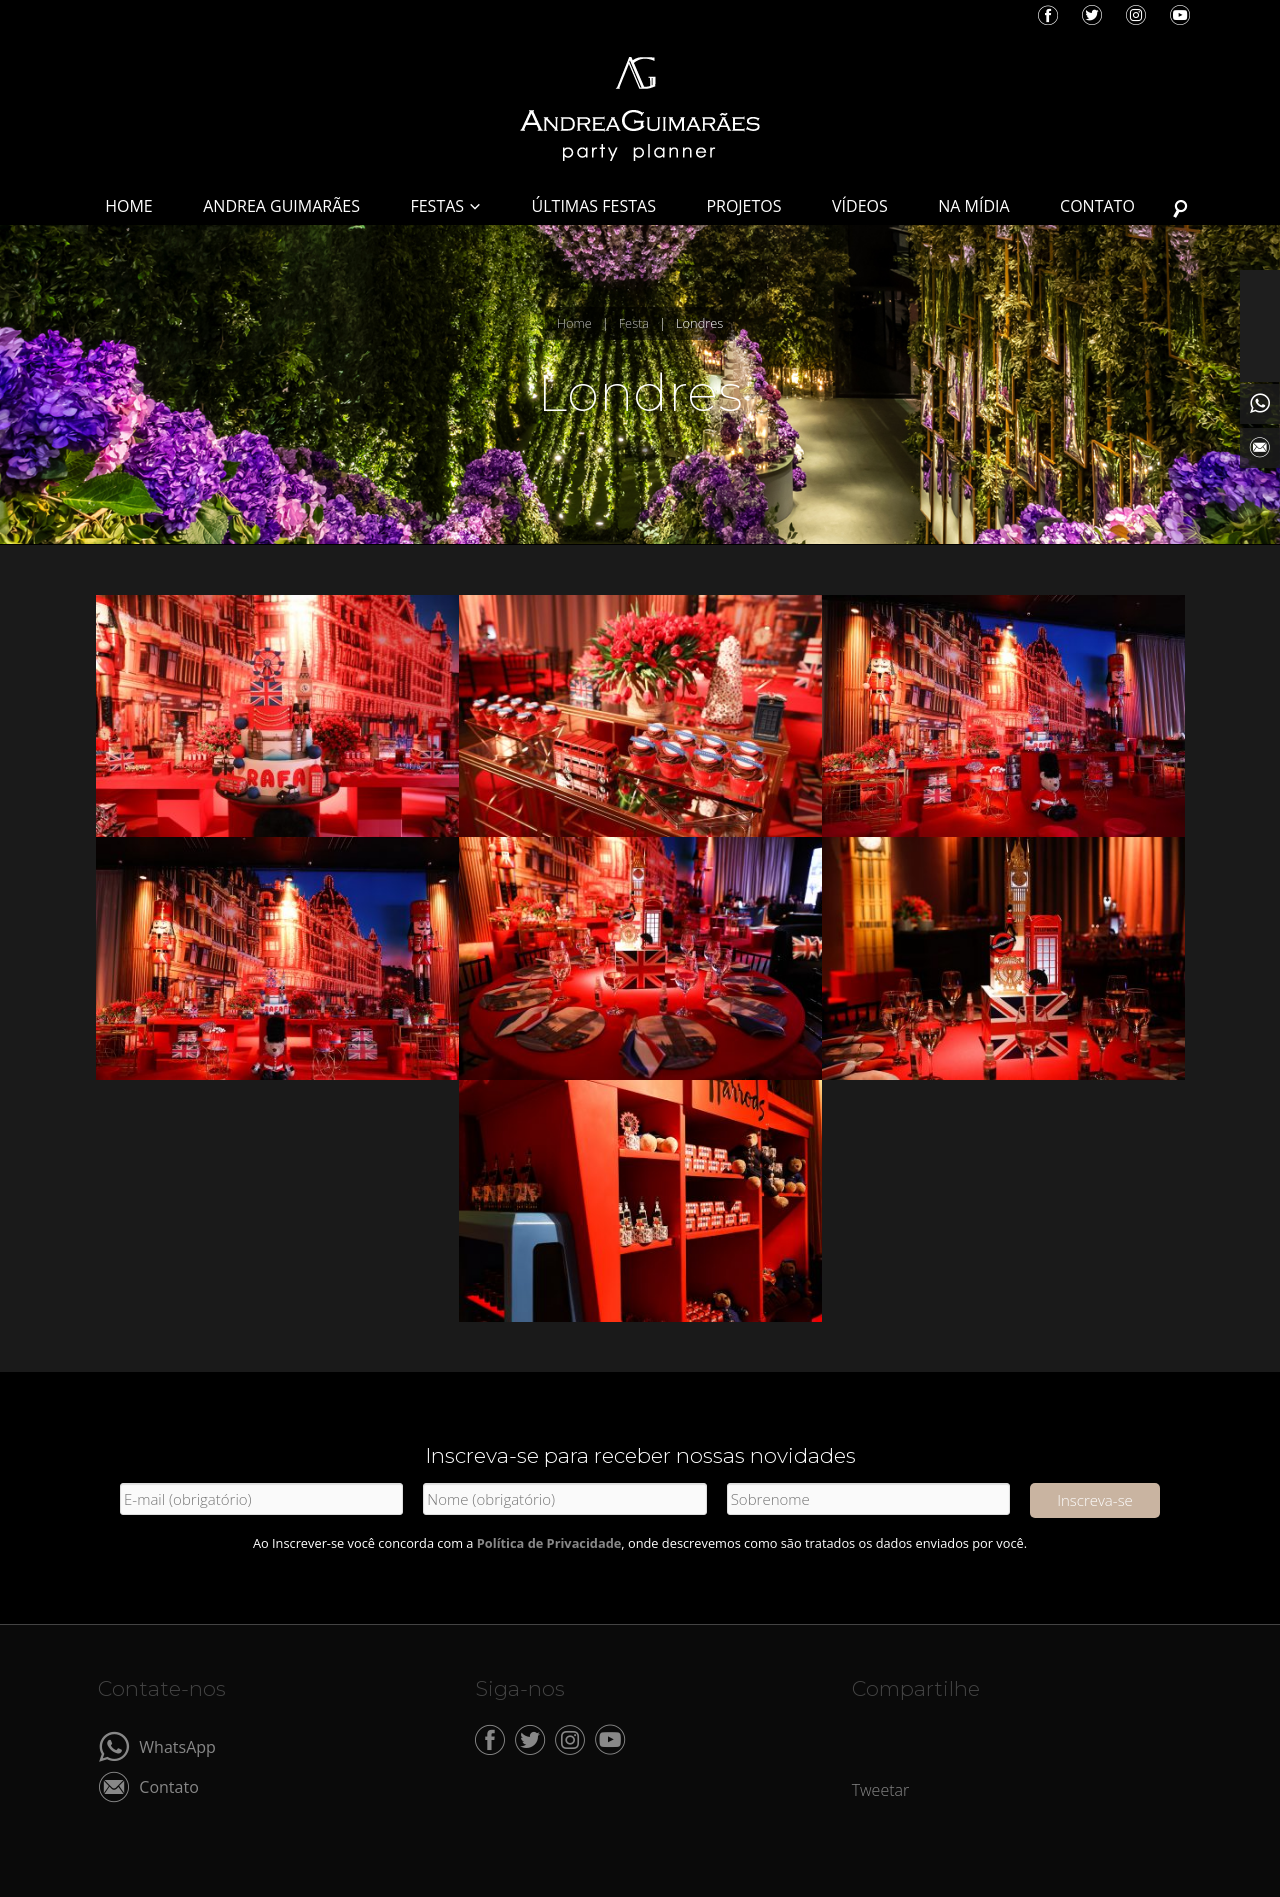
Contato (168, 1785)
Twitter (1092, 15)
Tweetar (881, 1790)
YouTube (1180, 15)
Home (574, 323)
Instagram (1136, 15)
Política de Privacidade (549, 1543)
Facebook (1048, 15)
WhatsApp (177, 1745)
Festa (634, 323)
